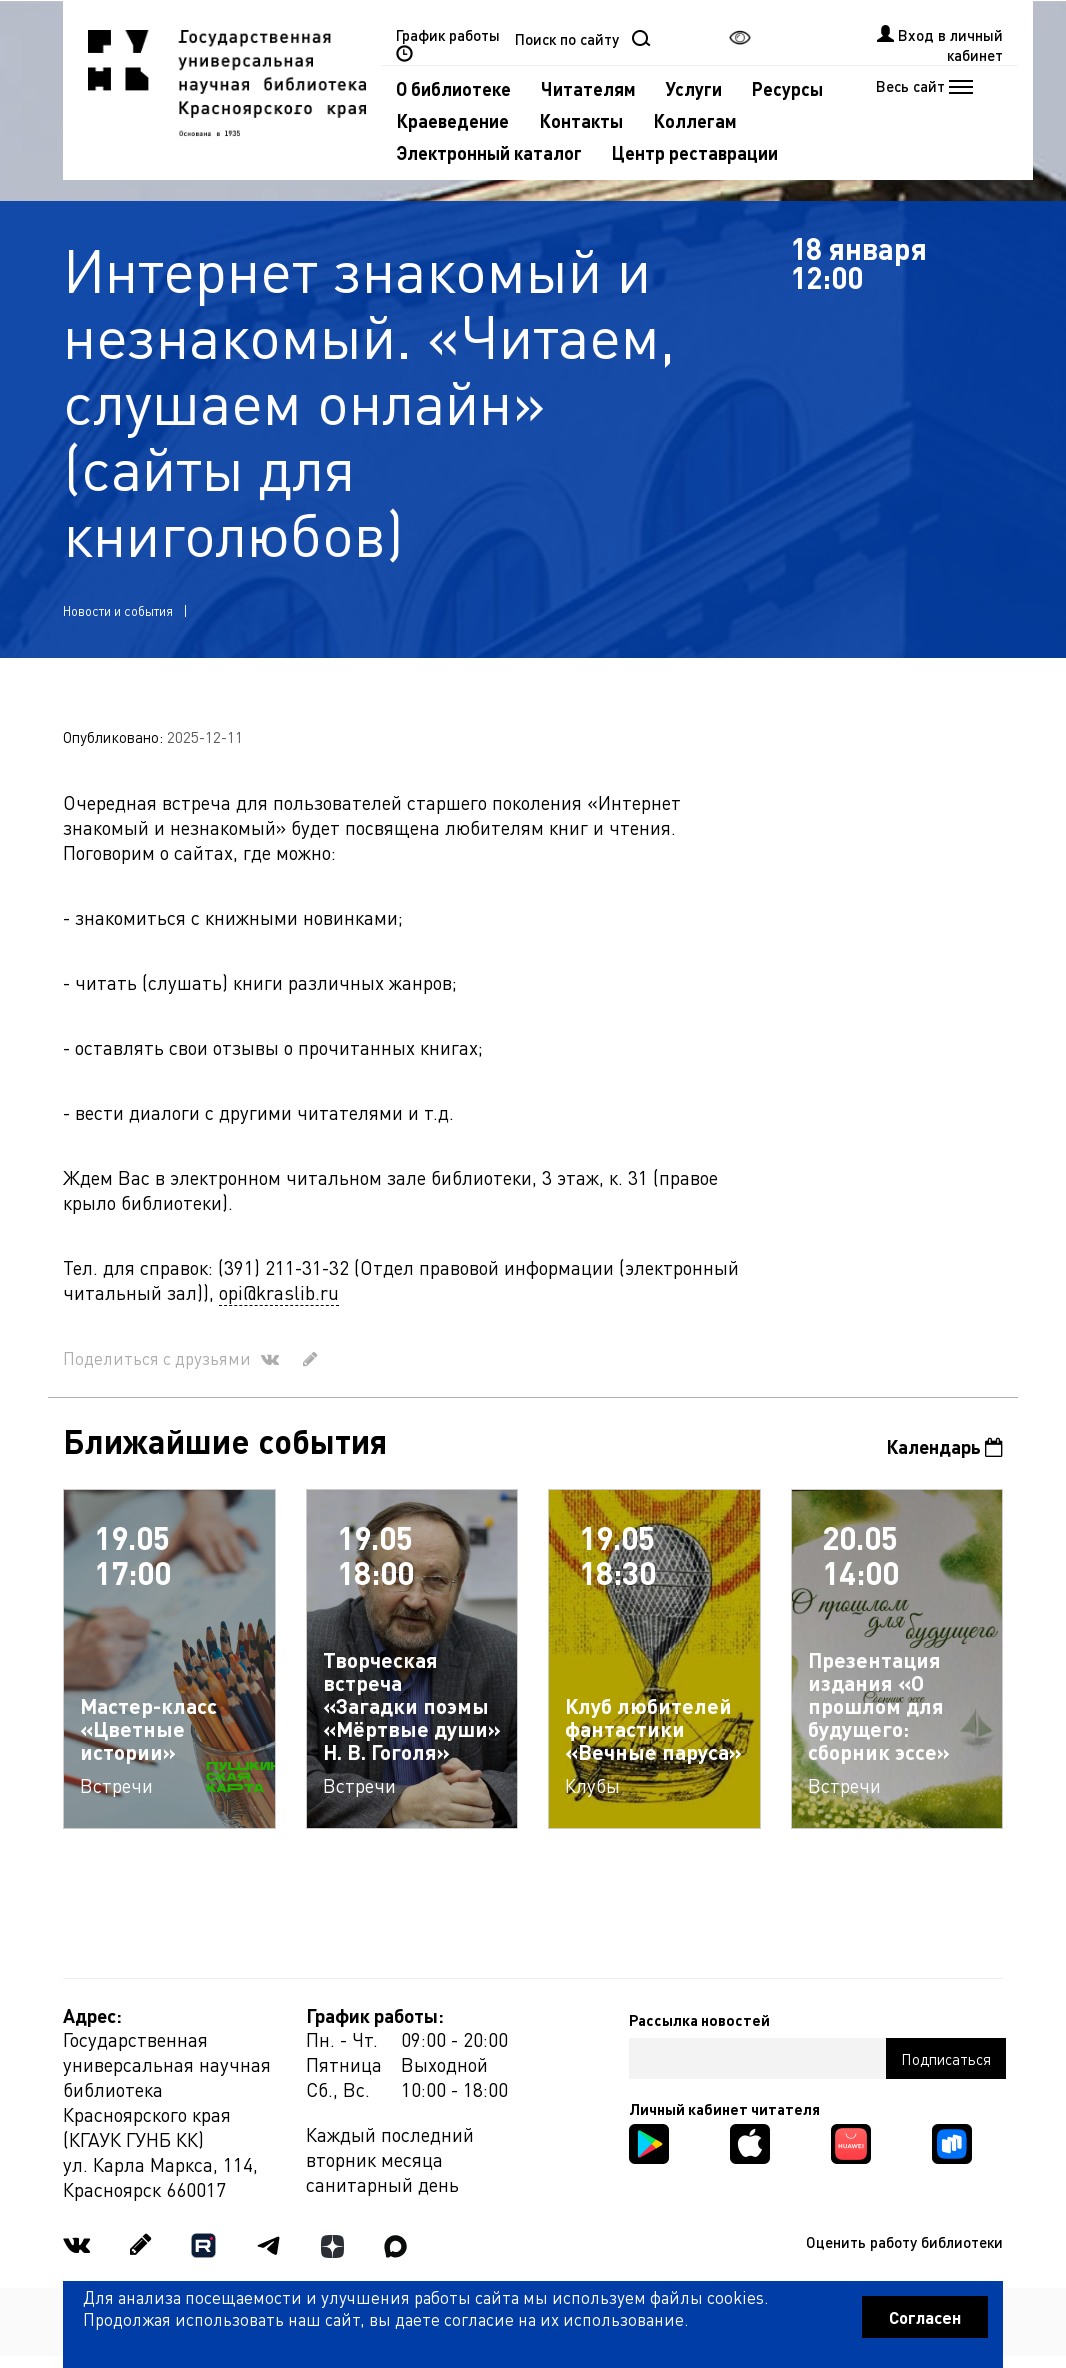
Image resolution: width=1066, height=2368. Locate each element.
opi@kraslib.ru (279, 1292)
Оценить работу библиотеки (904, 2242)
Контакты (581, 120)
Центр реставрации (695, 152)
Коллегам (695, 120)
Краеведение (452, 120)
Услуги (694, 88)
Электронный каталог (489, 152)
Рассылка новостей (699, 2020)
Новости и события (118, 610)
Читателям (588, 88)
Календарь (944, 1446)
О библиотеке (453, 88)
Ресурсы (787, 88)
